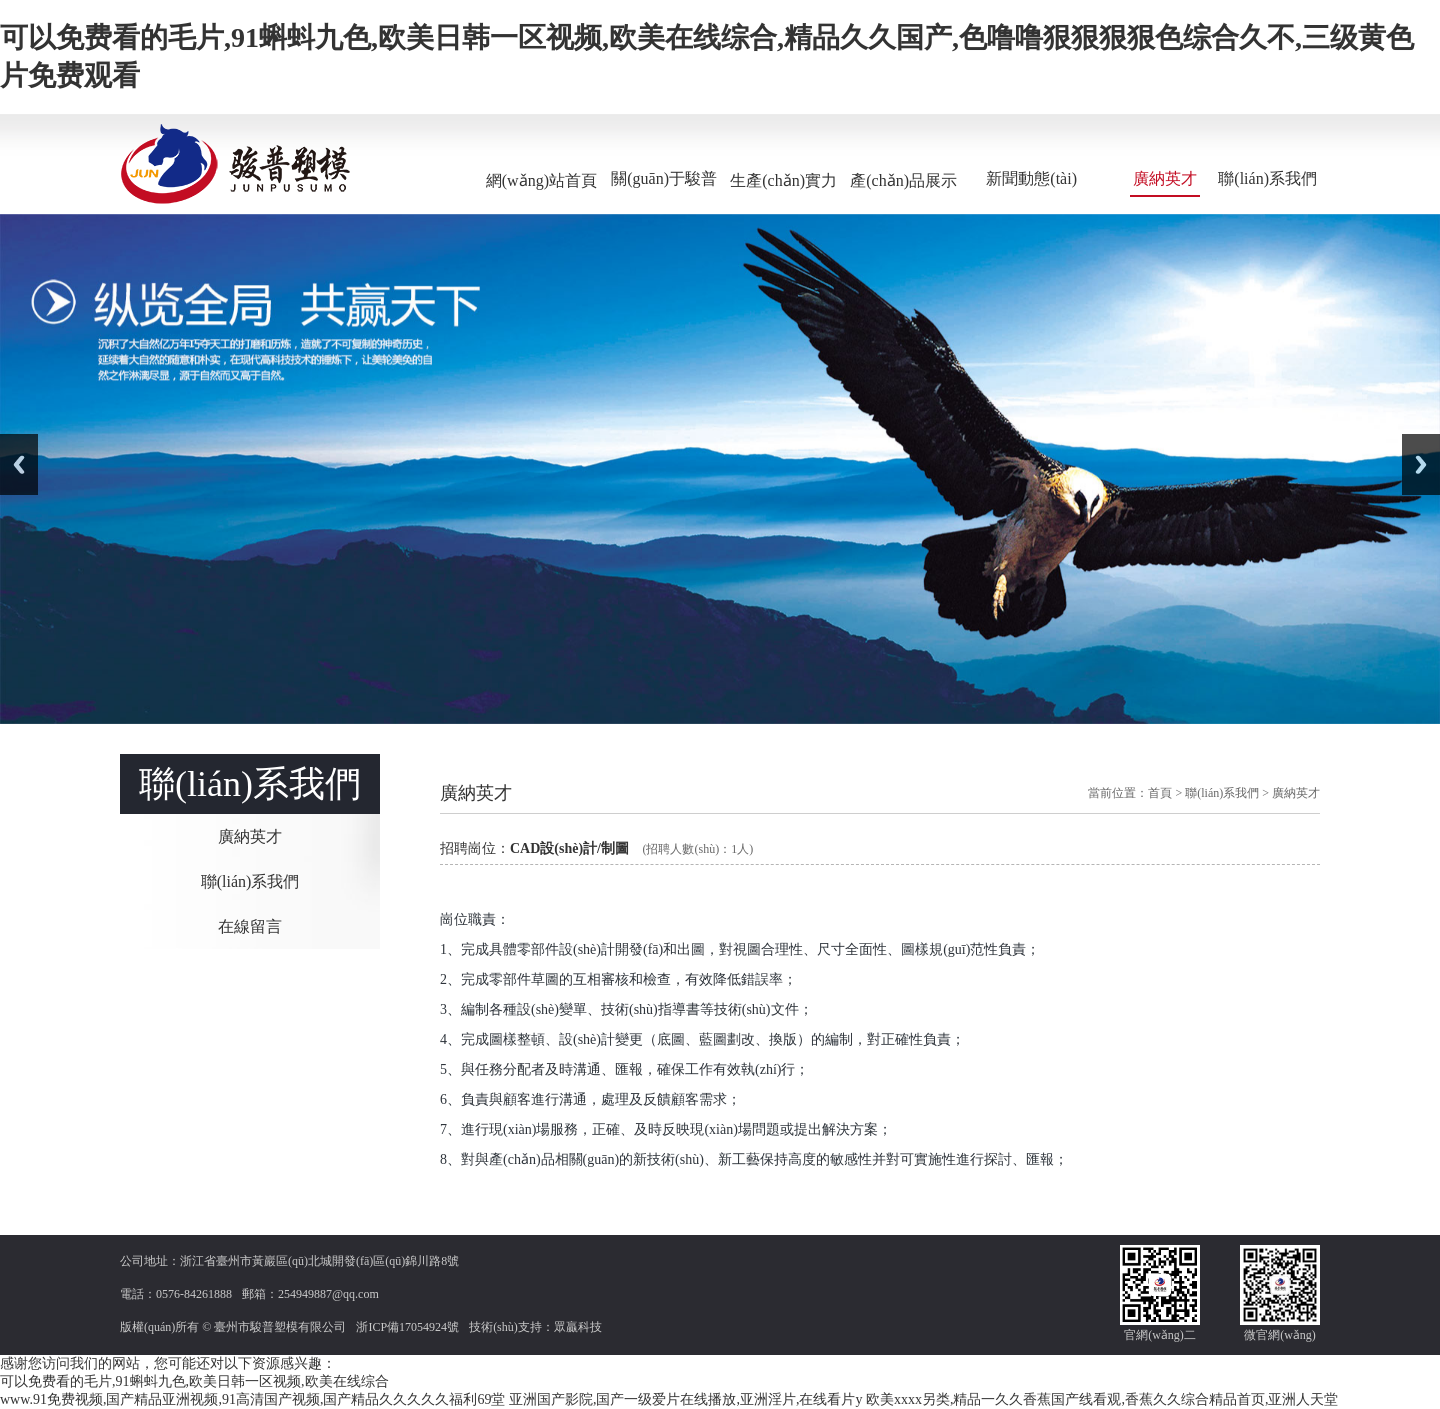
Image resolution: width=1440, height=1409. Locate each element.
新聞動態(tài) (1031, 178)
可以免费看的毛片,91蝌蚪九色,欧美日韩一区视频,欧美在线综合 (194, 1381)
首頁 (1160, 793)
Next (1421, 464)
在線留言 (250, 926)
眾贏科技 (578, 1327)
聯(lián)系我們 (1267, 178)
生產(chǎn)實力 (783, 180)
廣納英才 (1165, 178)
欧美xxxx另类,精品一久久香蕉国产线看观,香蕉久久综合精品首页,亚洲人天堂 (1102, 1399)
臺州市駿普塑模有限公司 (280, 1327)
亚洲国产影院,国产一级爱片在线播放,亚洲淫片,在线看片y (686, 1399)
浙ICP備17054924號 (407, 1327)
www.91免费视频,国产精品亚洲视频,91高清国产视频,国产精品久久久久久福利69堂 (252, 1399)
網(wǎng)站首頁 (541, 180)
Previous (19, 464)
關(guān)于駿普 (664, 178)
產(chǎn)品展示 (903, 180)
